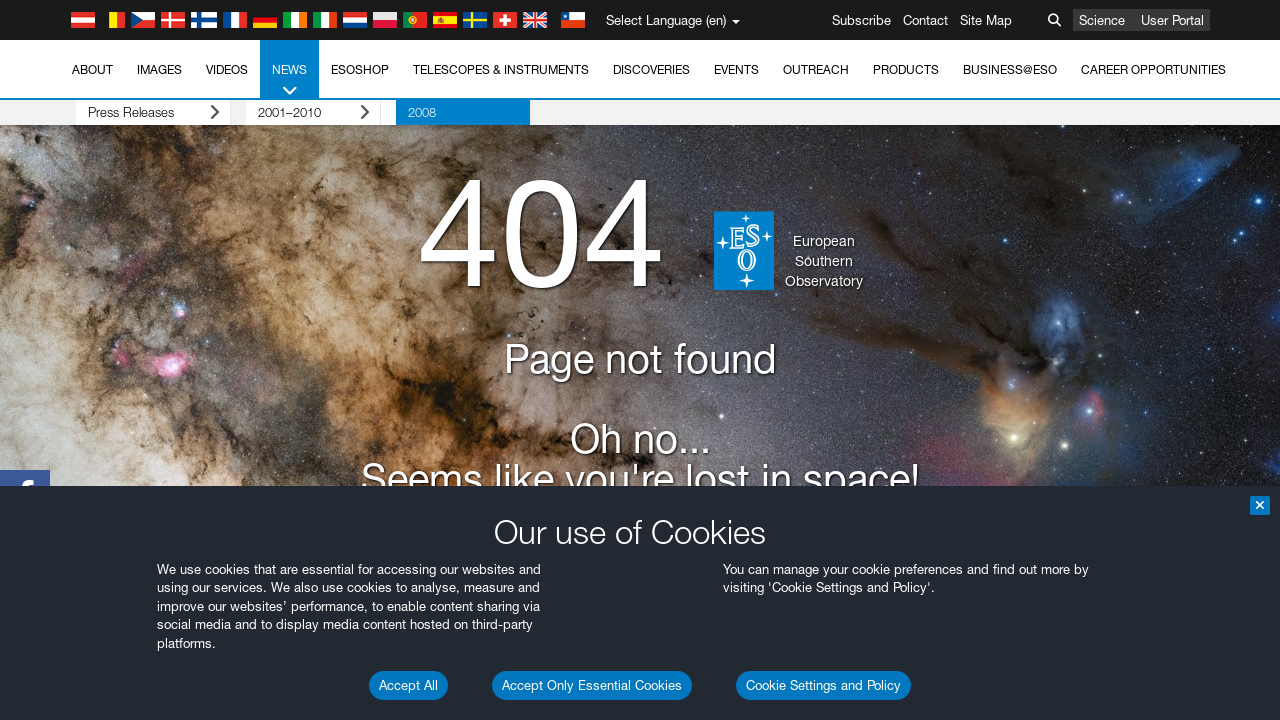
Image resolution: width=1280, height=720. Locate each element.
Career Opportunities (1153, 69)
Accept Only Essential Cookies (592, 685)
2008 (391, 112)
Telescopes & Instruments (501, 69)
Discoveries (651, 69)
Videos (227, 69)
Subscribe (861, 20)
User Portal (1172, 20)
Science (1102, 20)
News (289, 81)
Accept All (408, 685)
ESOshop (360, 69)
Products (906, 69)
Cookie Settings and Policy (823, 685)
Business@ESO (1010, 69)
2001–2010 (290, 112)
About (92, 69)
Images (159, 69)
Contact (925, 20)
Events (736, 69)
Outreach (816, 69)
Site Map (986, 20)
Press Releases (138, 112)
